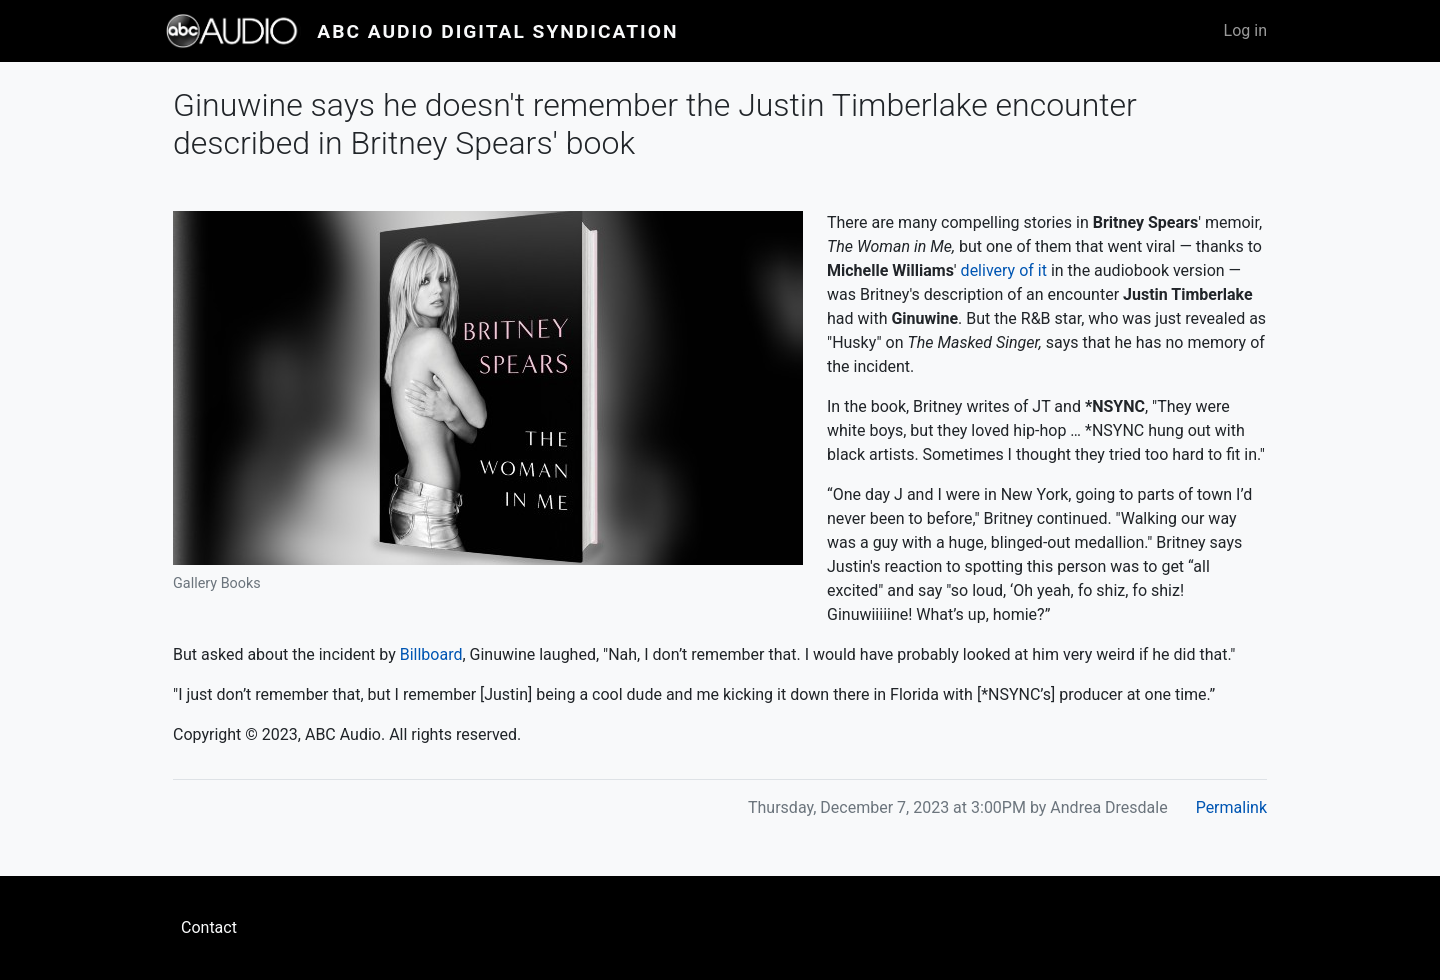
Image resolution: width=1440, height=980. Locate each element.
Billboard (431, 654)
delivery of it (1004, 270)
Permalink (1231, 807)
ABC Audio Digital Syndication (497, 31)
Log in (1245, 30)
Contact (209, 927)
